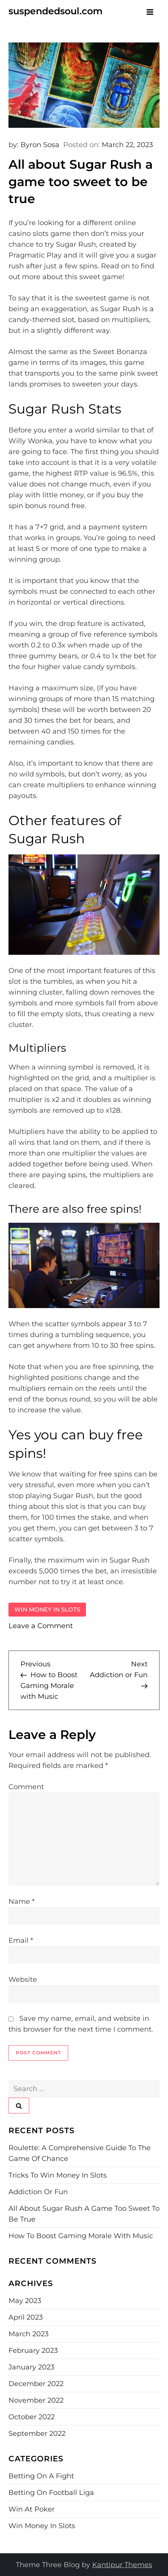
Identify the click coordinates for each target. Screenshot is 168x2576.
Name (21, 1901)
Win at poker (31, 2509)
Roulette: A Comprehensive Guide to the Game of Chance (79, 2153)
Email (20, 1940)
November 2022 (36, 2400)
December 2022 (36, 2383)
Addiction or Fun (38, 2192)
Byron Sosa (39, 145)
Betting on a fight (41, 2476)
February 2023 (33, 2350)
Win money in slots (47, 1609)
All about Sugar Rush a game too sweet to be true (84, 2213)
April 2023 (25, 2317)
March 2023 (28, 2334)
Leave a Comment (40, 1626)
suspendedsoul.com (55, 11)
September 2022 (37, 2433)
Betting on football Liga (51, 2492)
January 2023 (31, 2367)
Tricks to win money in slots (57, 2175)
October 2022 (31, 2417)
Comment (26, 1787)
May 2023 (24, 2300)
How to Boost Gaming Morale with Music (80, 2236)
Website (22, 1979)
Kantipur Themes (122, 2565)
